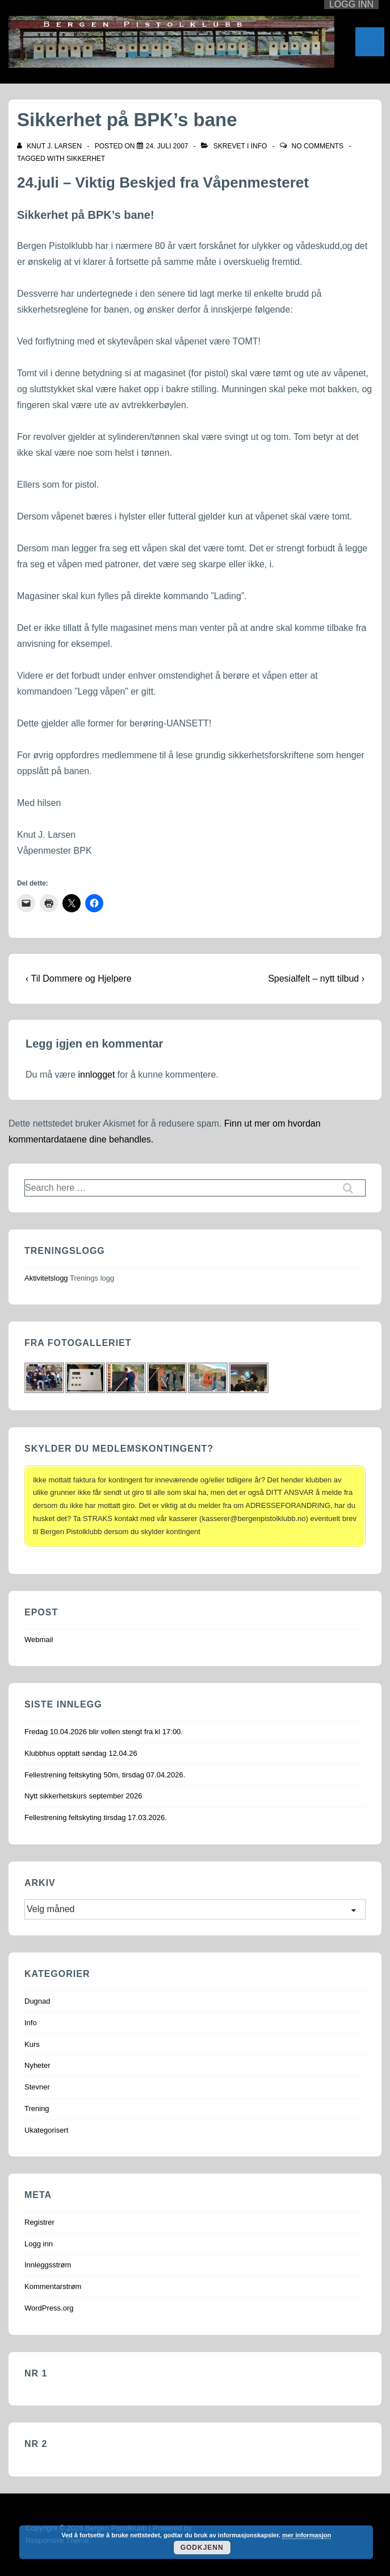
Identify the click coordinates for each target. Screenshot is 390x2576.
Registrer (39, 2222)
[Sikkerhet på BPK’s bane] (167, 146)
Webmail (38, 1639)
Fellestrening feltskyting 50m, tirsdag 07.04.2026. (104, 1775)
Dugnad (37, 2001)
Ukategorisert (46, 2130)
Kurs (32, 2044)
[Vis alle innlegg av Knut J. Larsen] (50, 146)
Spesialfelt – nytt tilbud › (316, 978)
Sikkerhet (85, 159)
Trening (36, 2108)
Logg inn (38, 2244)
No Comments (317, 146)
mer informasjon (306, 2535)
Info (259, 146)
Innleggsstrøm (47, 2265)
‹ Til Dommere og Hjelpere (79, 978)
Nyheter (37, 2065)
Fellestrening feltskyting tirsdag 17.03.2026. (95, 1817)
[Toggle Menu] (369, 41)
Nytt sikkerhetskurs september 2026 (83, 1796)
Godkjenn (202, 2548)
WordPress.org (48, 2308)
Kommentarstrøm (52, 2286)
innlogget (96, 1074)
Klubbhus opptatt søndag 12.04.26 (80, 1753)
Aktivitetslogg (46, 1278)
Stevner (37, 2087)
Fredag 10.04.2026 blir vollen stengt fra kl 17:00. (103, 1731)
